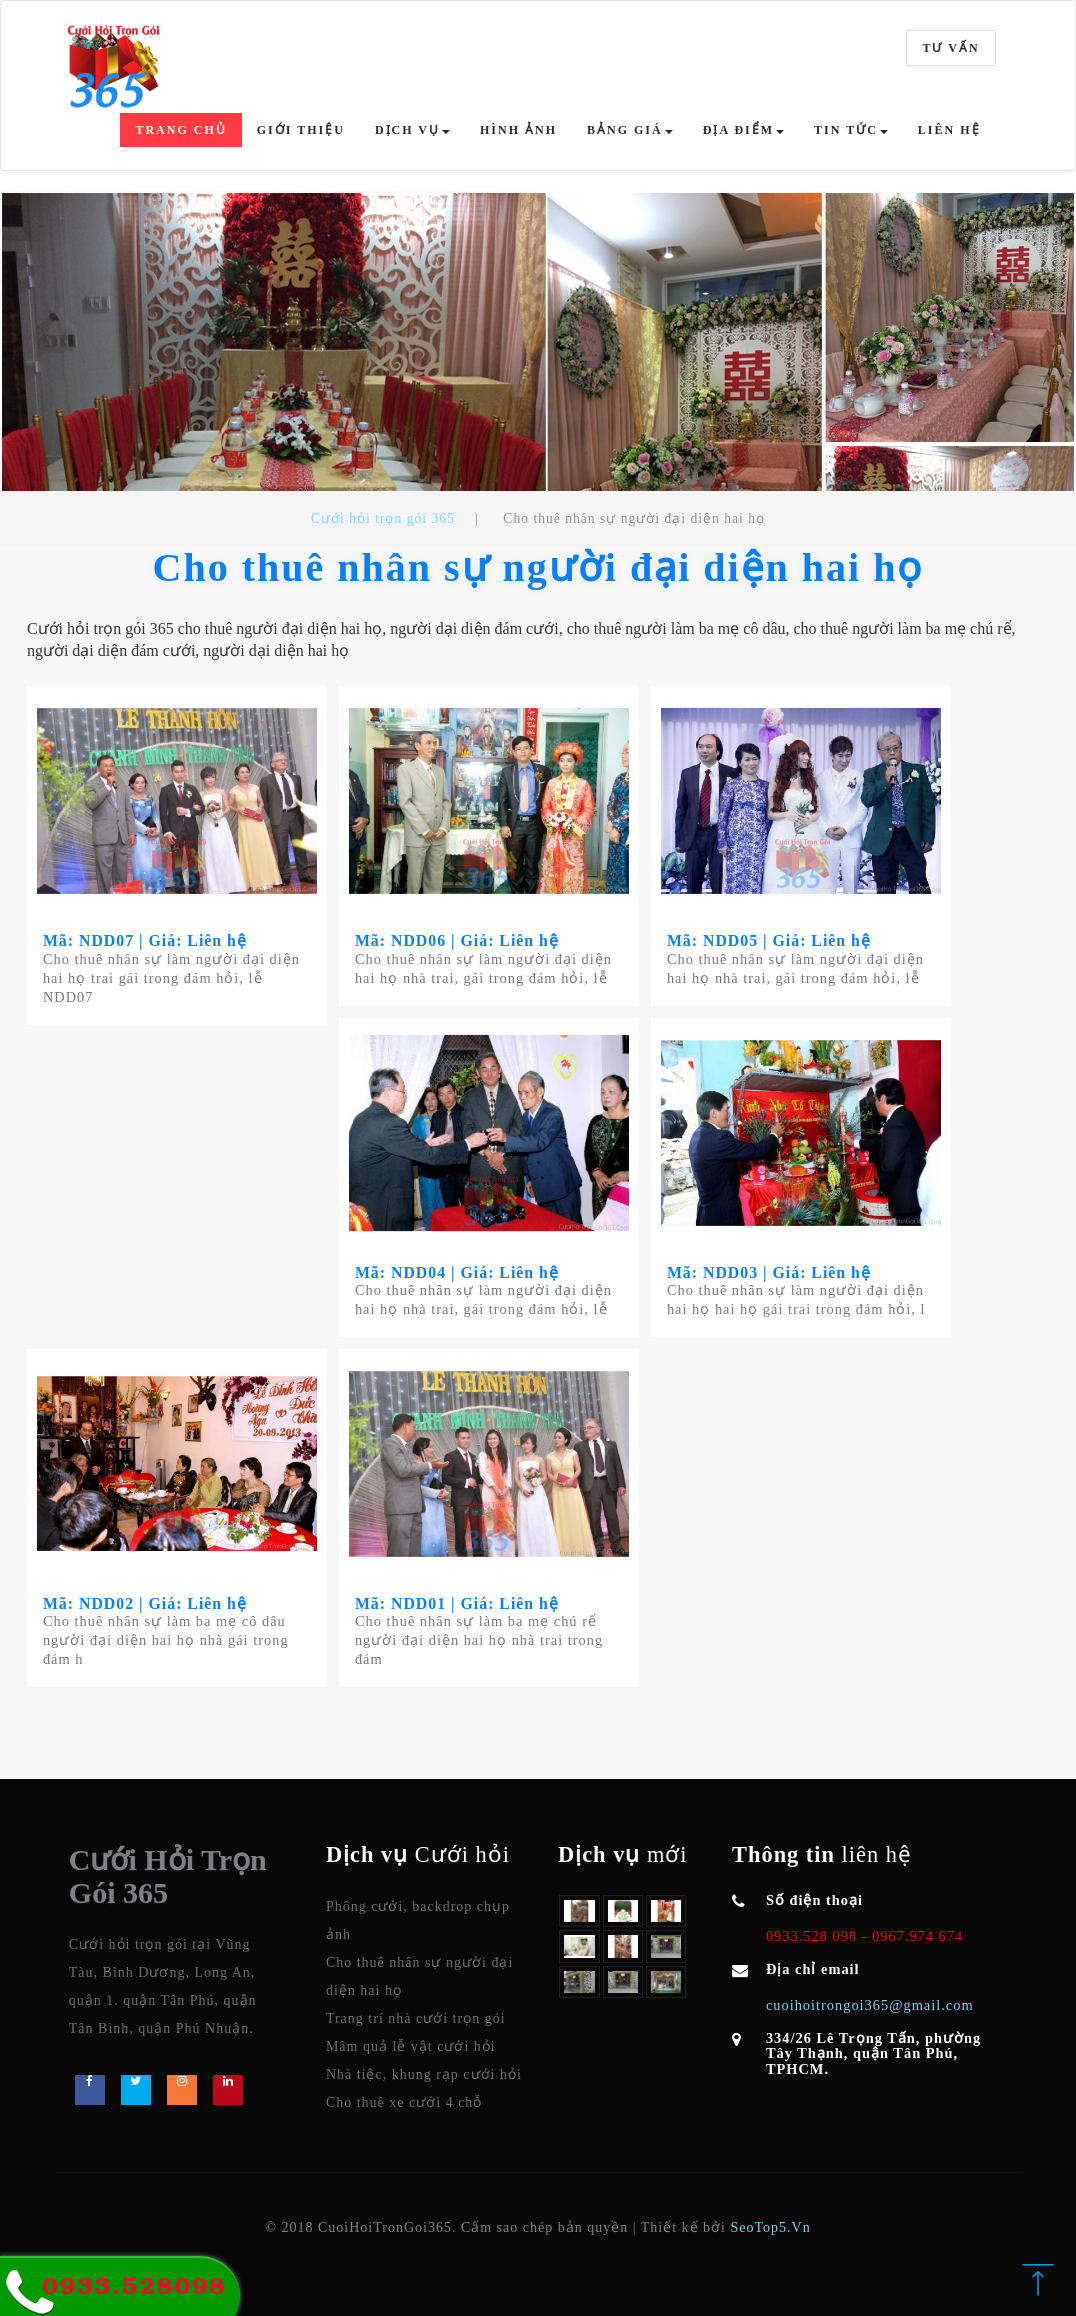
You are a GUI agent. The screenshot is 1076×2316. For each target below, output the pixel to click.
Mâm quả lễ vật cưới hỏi (411, 2047)
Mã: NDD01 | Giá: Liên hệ (458, 1603)
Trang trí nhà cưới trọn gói (416, 2019)
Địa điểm (743, 130)
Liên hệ (949, 130)
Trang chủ (180, 130)
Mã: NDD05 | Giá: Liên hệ (770, 940)
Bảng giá (630, 130)
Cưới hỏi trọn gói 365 (383, 518)
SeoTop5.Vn (770, 2228)
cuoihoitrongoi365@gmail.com (870, 2006)
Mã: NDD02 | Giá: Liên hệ (146, 1603)
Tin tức (851, 130)
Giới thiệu (301, 130)
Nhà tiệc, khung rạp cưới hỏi (424, 2075)
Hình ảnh (518, 130)
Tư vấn (950, 48)
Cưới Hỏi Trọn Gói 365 (168, 1877)
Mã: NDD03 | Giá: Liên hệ (770, 1272)
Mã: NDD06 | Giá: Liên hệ (458, 940)
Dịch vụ (412, 130)
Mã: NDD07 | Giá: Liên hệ (146, 940)
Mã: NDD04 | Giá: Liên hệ (458, 1272)
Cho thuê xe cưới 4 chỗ (404, 2103)
